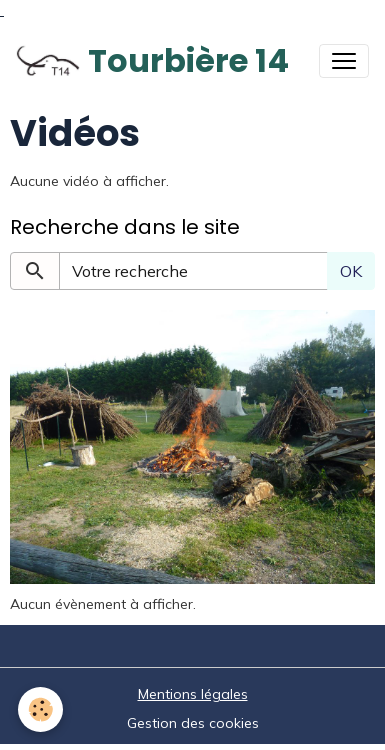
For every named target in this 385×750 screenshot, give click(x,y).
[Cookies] (40, 709)
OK (351, 271)
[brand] (152, 61)
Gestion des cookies (193, 723)
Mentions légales (193, 694)
